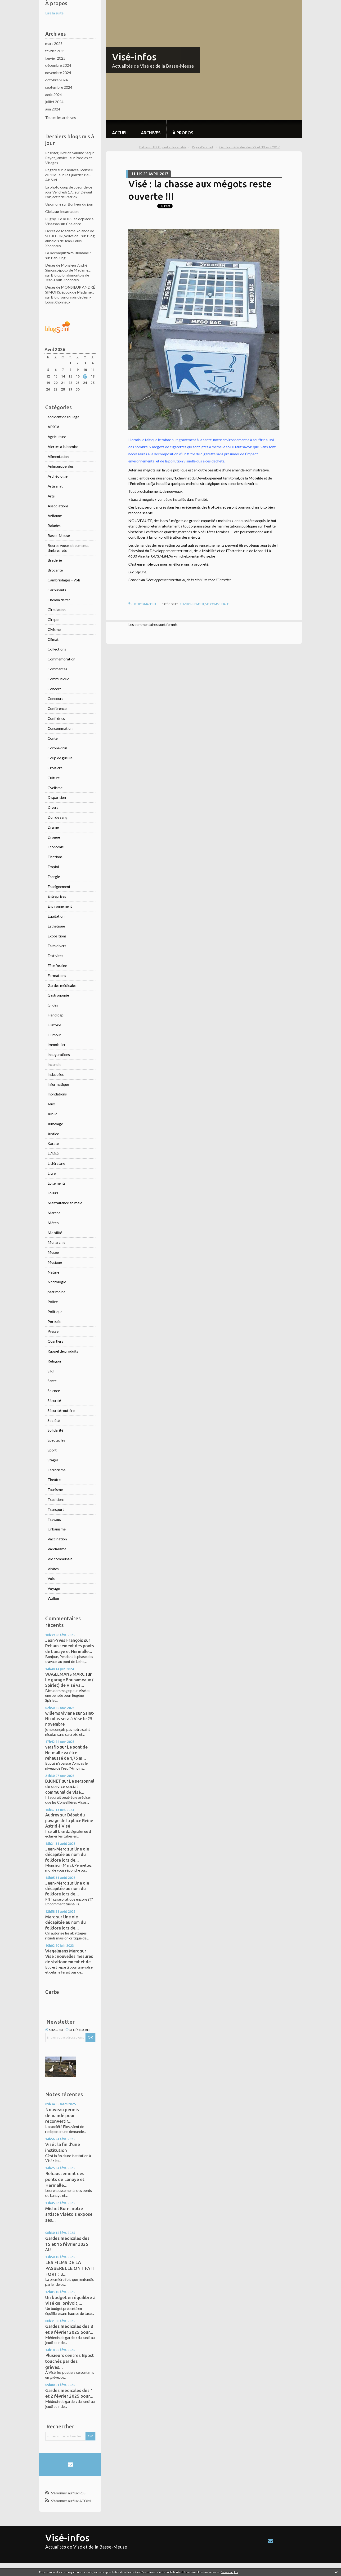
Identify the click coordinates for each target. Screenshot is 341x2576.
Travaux (54, 1519)
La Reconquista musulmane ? (68, 253)
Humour (54, 1035)
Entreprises (57, 896)
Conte (53, 738)
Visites (53, 1568)
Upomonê (53, 204)
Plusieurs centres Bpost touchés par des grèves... (69, 2361)
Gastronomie (58, 995)
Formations (57, 975)
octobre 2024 (56, 80)
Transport (56, 1509)
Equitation (56, 916)
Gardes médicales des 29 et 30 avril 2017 (249, 147)
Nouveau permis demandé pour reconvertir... (62, 2115)
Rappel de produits (63, 1351)
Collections (57, 649)
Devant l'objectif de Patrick (68, 194)
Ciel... (49, 211)
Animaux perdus (61, 466)
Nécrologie (57, 1281)
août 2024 (53, 94)
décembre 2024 (58, 65)
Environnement (60, 906)
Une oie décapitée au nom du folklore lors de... (67, 1854)
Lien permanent (142, 604)
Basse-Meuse (59, 535)
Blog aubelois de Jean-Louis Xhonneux (70, 240)
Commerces (57, 669)
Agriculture (57, 436)
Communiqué (58, 679)
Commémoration (61, 659)
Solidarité (55, 1430)
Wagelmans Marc (62, 1950)
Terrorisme (57, 1470)
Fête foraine (57, 965)
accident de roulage (63, 416)
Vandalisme (57, 1549)
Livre (52, 1173)
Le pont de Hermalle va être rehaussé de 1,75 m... (66, 1752)
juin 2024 (52, 109)
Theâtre (54, 1479)
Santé (52, 1380)
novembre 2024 (58, 72)
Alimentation (58, 456)
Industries (56, 1074)
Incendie (54, 1064)
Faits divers (57, 945)
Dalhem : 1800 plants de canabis (162, 147)
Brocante (55, 570)
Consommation (60, 728)
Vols (51, 1578)
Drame (53, 827)
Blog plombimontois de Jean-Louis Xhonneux (67, 277)
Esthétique (56, 926)
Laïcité (53, 1153)
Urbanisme (57, 1529)
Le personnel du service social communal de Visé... (69, 1786)
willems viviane (60, 1713)
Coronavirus (57, 748)
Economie (56, 846)
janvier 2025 (55, 58)
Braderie (55, 560)
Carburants (57, 590)
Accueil (120, 132)
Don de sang (57, 817)
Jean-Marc (55, 1848)
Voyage (54, 1588)
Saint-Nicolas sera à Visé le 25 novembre (69, 1719)
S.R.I (51, 1371)
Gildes (53, 1005)
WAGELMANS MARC (65, 1674)
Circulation (57, 609)
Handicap (55, 1015)
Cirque (53, 619)
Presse (53, 1331)
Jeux (51, 1104)
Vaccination (57, 1539)
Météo (53, 1222)
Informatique (58, 1084)
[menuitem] (120, 129)
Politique (55, 1311)
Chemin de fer (59, 600)
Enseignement (59, 886)
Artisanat (55, 486)
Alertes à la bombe (63, 446)
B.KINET (53, 1781)
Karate (53, 1143)
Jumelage (55, 1123)
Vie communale (60, 1558)
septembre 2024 (58, 87)
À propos (183, 132)
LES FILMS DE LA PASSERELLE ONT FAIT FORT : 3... (70, 2268)
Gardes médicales (62, 985)
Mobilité (55, 1232)
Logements (57, 1183)
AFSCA (53, 426)
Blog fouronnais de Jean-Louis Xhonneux (68, 299)
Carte (52, 1992)
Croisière (55, 767)
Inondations (57, 1094)
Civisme (54, 629)
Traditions (56, 1499)
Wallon (53, 1598)
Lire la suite (54, 13)
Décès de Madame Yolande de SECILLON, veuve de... (69, 233)
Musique (55, 1262)
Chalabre (73, 223)
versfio (52, 1747)
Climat (53, 639)
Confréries (56, 718)
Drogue (54, 837)
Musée (53, 1252)
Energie (54, 876)
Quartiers (55, 1341)
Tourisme (55, 1489)
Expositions (57, 936)
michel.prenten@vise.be (195, 556)
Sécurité (54, 1400)
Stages (53, 1460)
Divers (53, 807)
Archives (151, 132)
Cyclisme (55, 787)
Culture (54, 777)
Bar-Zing (58, 257)
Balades (54, 525)
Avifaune (55, 515)
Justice (53, 1133)
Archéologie (57, 476)
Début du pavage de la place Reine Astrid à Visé (69, 1820)
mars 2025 (54, 43)
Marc (50, 1916)
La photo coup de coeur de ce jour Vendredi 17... (68, 189)
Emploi (53, 866)
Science (54, 1390)
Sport (52, 1450)
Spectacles (56, 1440)
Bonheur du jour (80, 204)
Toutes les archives (60, 117)
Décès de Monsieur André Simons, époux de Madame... (67, 267)
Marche (54, 1212)
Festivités (55, 955)
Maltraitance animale (65, 1202)
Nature (53, 1272)
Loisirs (53, 1193)
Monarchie (56, 1242)
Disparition (57, 797)
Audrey (52, 1814)
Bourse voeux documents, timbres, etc (68, 548)
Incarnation (69, 211)
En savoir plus (229, 2572)
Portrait (54, 1321)
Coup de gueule (60, 758)
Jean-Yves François (64, 1640)
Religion (54, 1361)
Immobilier (57, 1044)
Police (53, 1301)
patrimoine (56, 1291)
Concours (55, 698)
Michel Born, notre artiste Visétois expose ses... (69, 2214)
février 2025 (55, 50)
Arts (51, 496)
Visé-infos (134, 57)
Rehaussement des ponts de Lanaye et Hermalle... (65, 2179)
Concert (54, 688)
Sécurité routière (61, 1410)
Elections (55, 856)
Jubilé (52, 1114)
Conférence (57, 708)
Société (54, 1420)
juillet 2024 (54, 101)
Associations (58, 506)
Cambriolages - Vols (64, 580)
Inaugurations (59, 1054)
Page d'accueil (202, 147)
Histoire (54, 1025)
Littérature (56, 1163)
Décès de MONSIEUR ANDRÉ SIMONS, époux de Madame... (70, 289)
